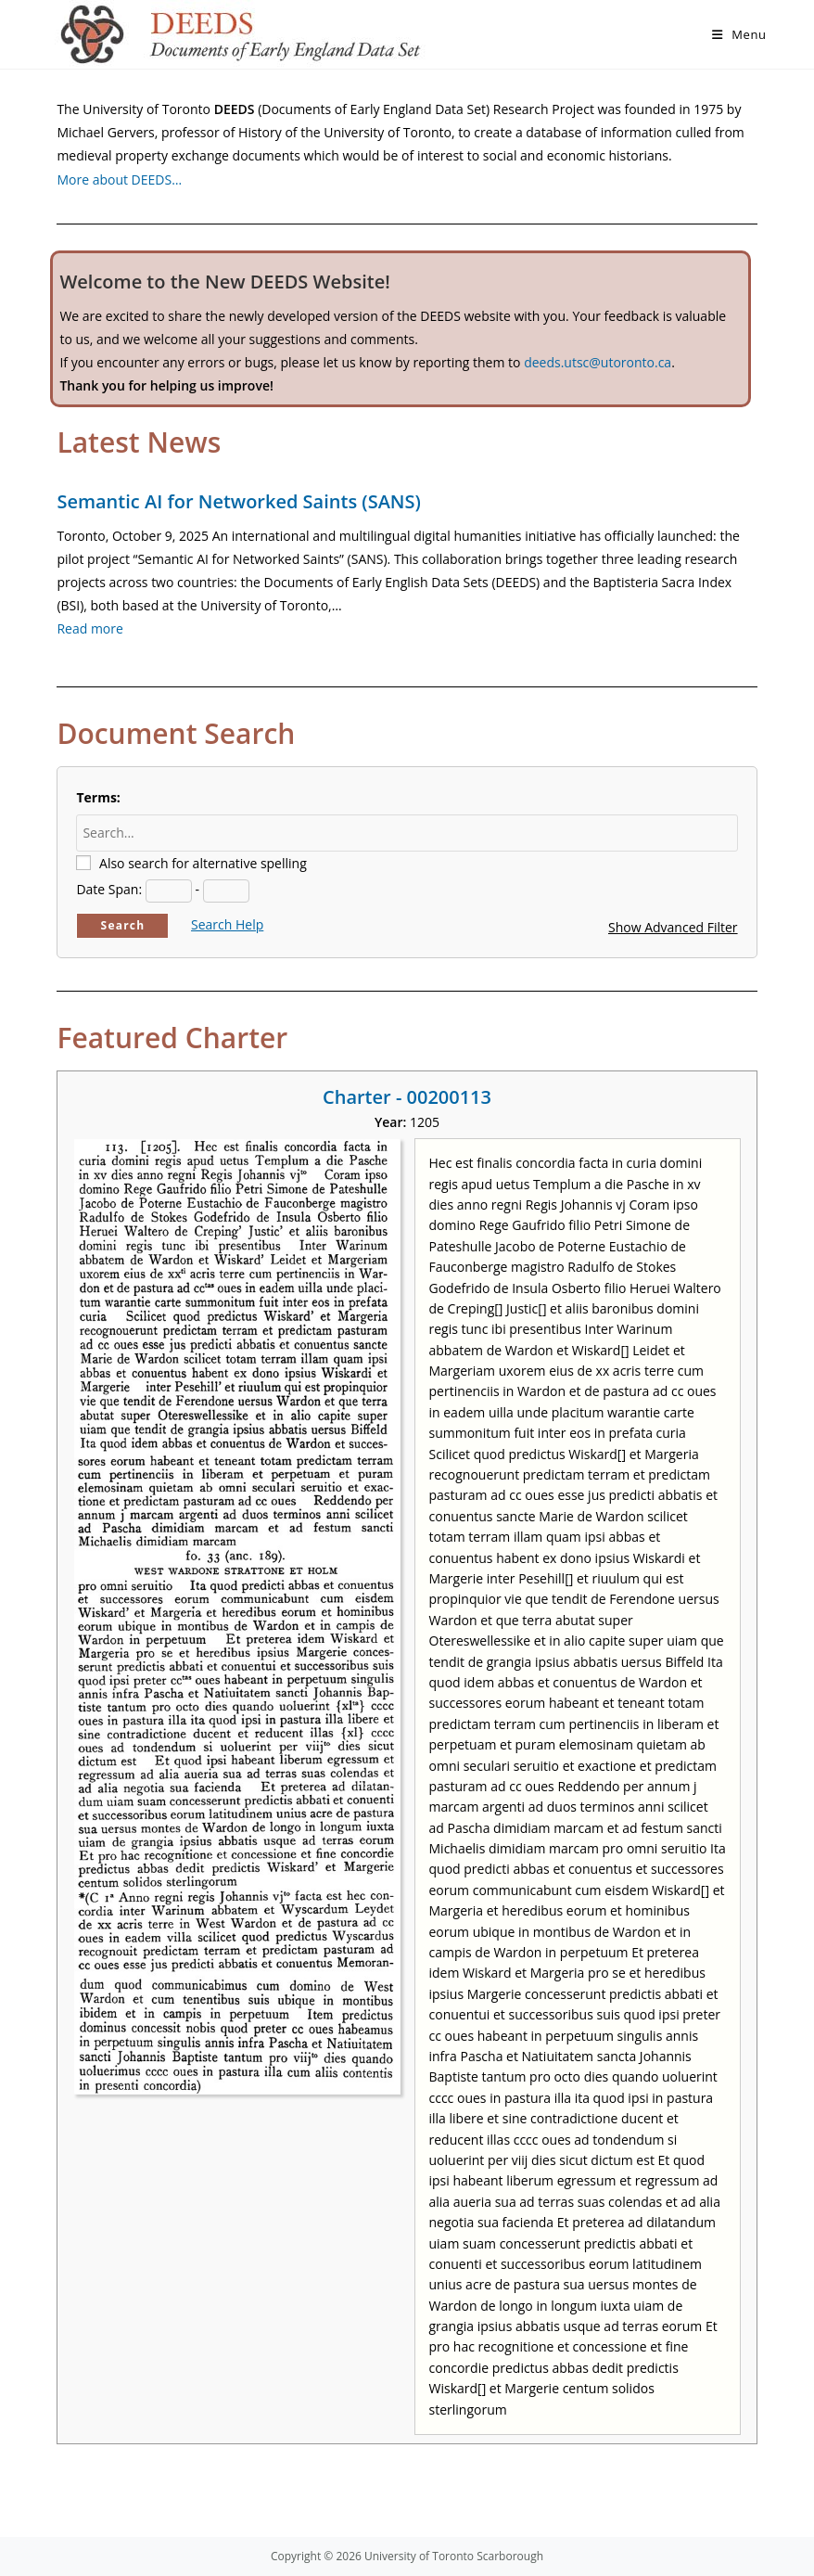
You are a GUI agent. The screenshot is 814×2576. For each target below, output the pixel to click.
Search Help (227, 924)
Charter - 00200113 (407, 1096)
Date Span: (109, 889)
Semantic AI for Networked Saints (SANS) (238, 501)
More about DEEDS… (119, 179)
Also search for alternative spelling (203, 863)
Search (123, 925)
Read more (89, 628)
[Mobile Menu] (739, 34)
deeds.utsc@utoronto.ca (597, 362)
